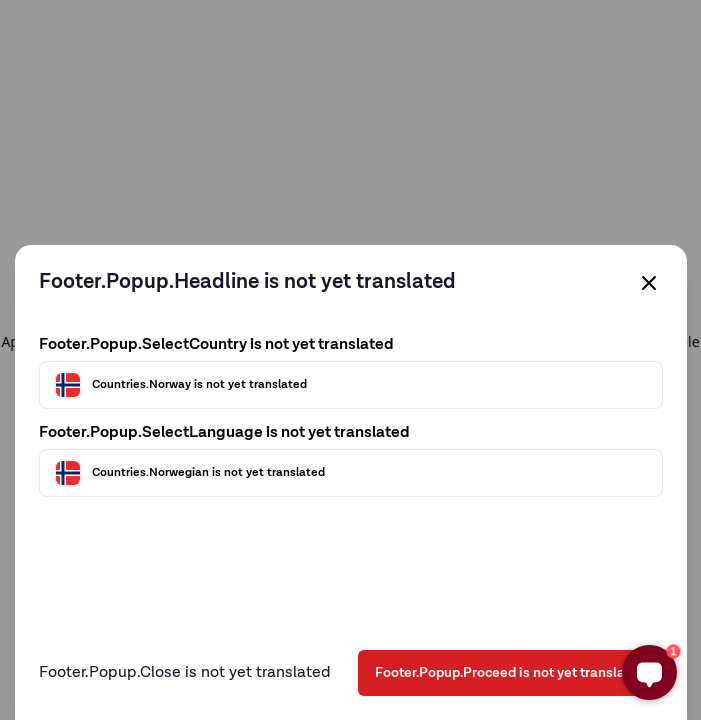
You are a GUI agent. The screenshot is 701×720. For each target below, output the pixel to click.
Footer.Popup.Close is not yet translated (185, 673)
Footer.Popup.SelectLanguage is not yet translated (224, 433)
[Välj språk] (351, 473)
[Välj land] (351, 385)
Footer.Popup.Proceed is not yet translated (510, 673)
